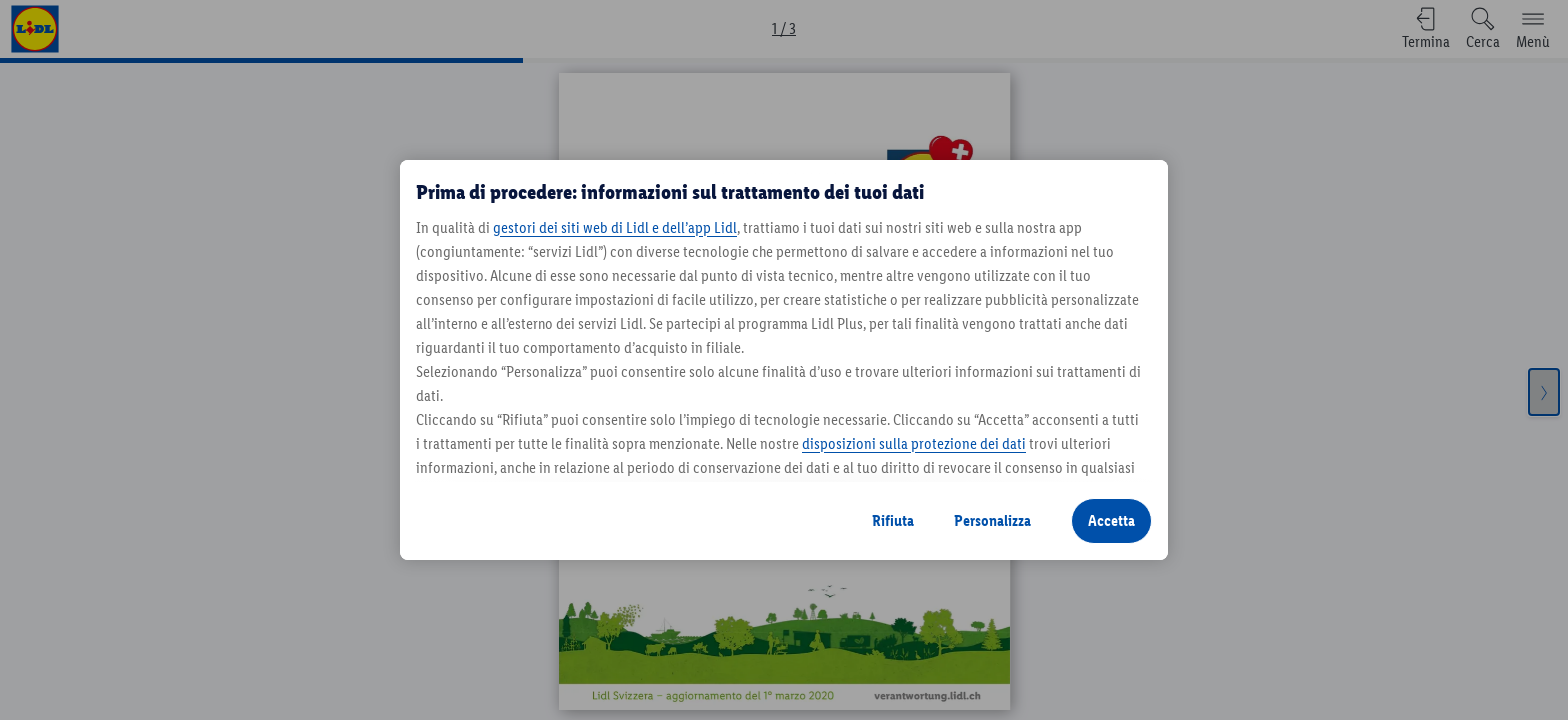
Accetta (1111, 520)
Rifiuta (893, 520)
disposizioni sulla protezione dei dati (914, 443)
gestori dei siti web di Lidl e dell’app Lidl (615, 227)
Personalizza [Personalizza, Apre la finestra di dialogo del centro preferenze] (992, 520)
